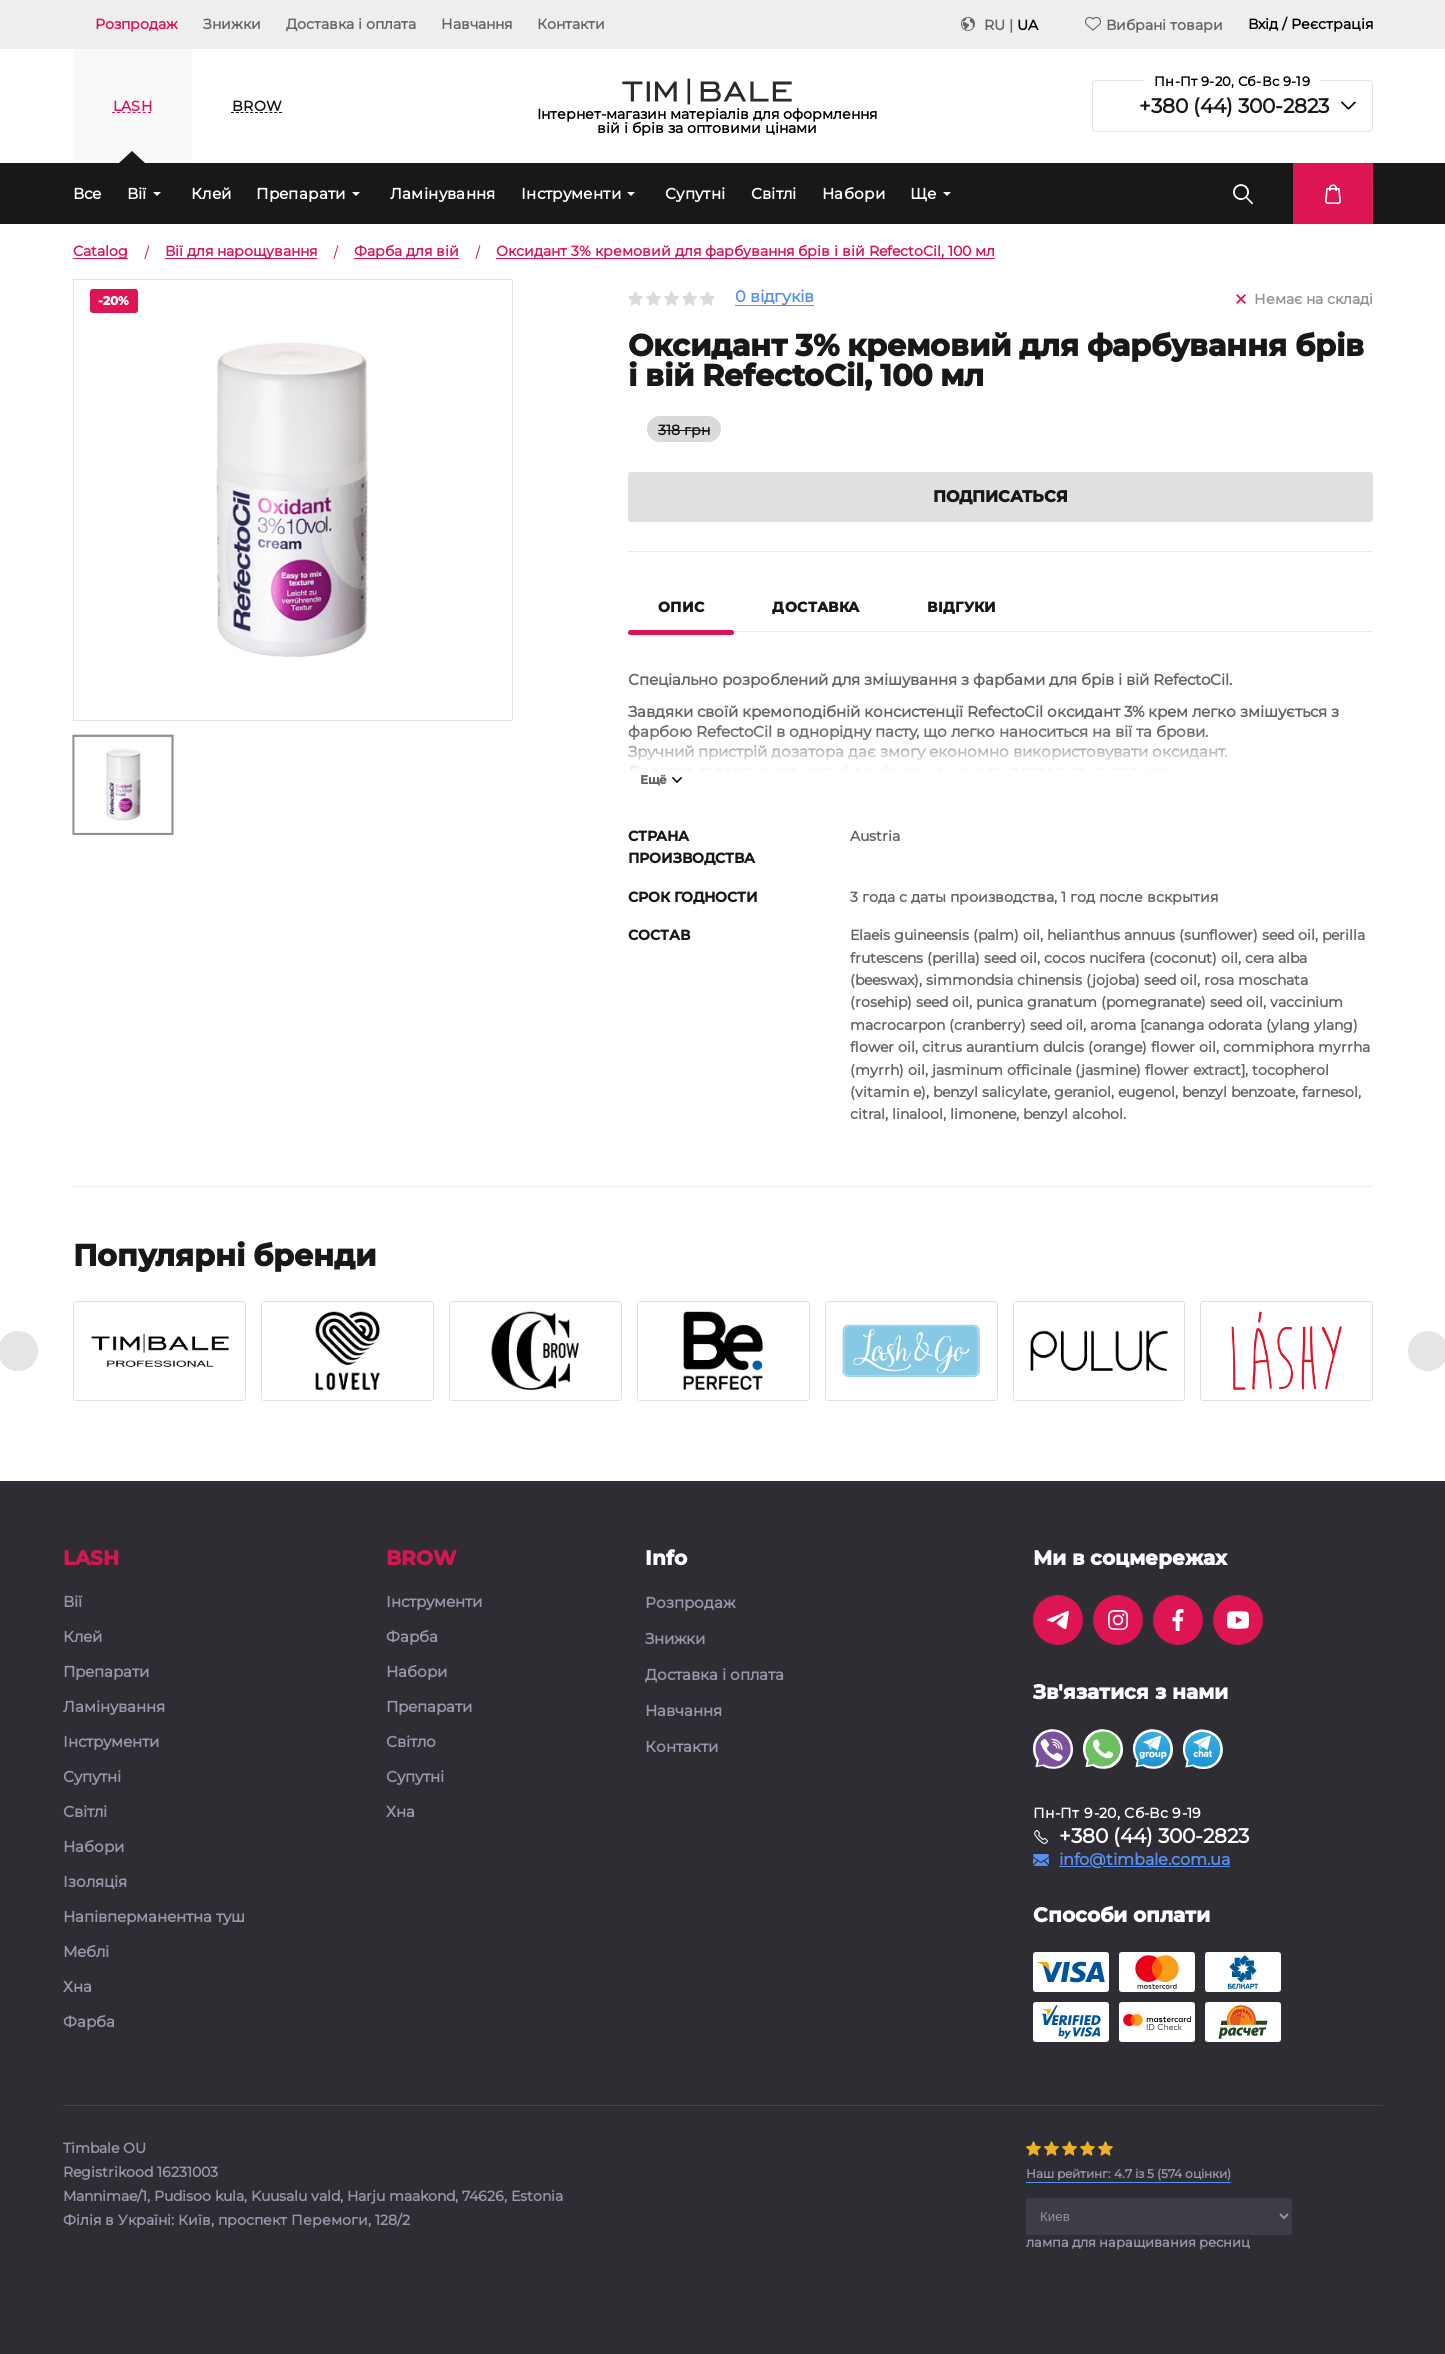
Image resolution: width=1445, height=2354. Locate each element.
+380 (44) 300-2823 (1234, 106)
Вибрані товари (1154, 24)
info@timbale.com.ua (1144, 1860)
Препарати (300, 193)
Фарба (89, 2022)
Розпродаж (136, 24)
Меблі (86, 1952)
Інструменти (571, 193)
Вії (137, 193)
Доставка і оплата (351, 24)
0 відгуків (774, 297)
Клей (211, 193)
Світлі (774, 193)
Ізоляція (95, 1882)
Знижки (232, 24)
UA (1027, 25)
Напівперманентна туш (154, 1917)
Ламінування (443, 193)
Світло (411, 1742)
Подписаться (1000, 496)
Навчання (476, 24)
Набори (853, 193)
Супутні (695, 193)
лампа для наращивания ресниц (1138, 2242)
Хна (77, 1987)
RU (994, 25)
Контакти (571, 24)
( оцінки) (1128, 2173)
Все (87, 193)
